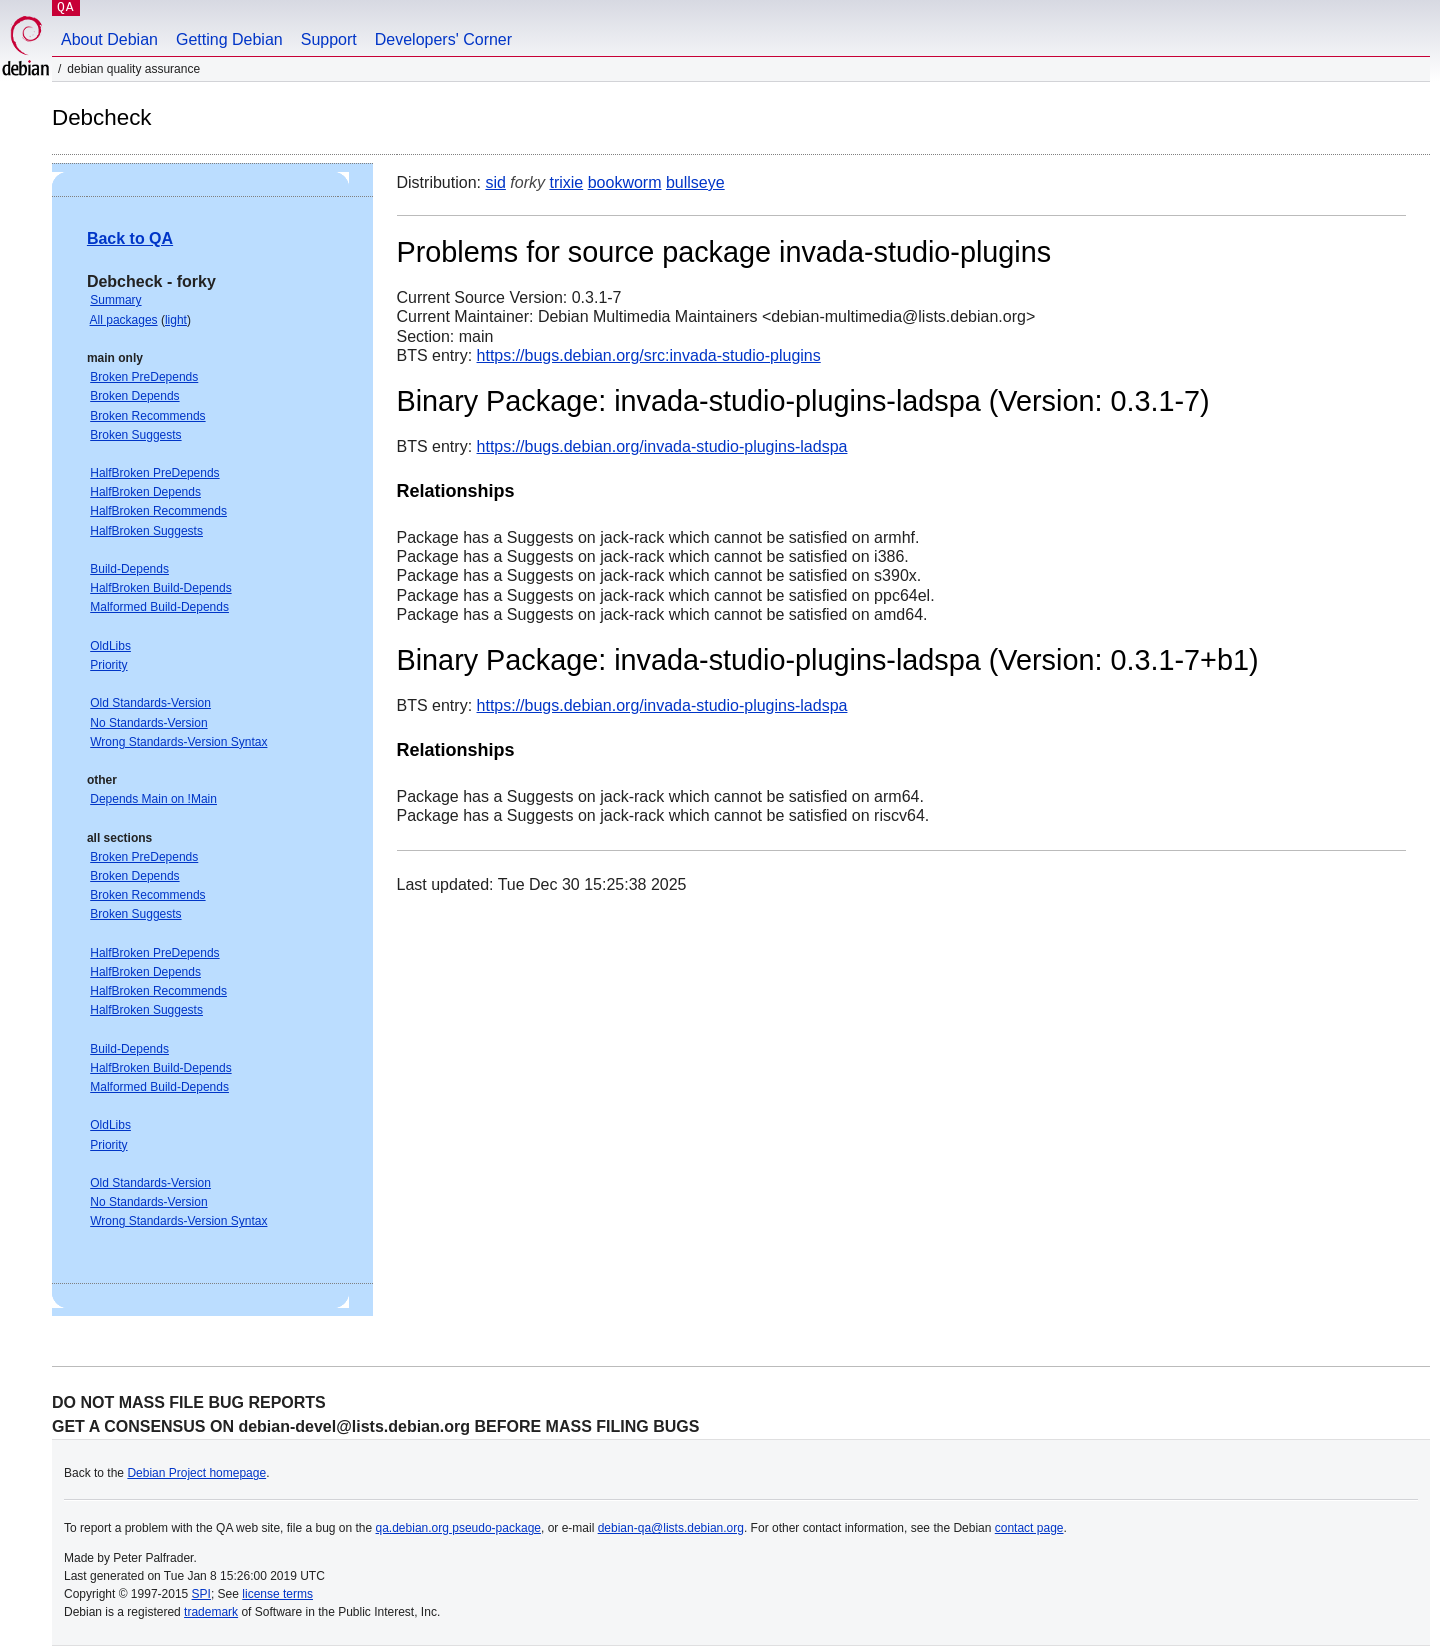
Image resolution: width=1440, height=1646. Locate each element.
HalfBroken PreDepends (154, 473)
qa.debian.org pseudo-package (458, 1528)
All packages (124, 320)
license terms (277, 1594)
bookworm (625, 182)
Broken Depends (134, 396)
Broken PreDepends (144, 377)
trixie (566, 182)
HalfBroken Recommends (158, 511)
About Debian (109, 39)
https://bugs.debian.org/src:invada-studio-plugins (649, 355)
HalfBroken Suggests (146, 531)
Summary (115, 300)
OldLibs (110, 646)
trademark (211, 1612)
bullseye (695, 182)
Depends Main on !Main (153, 799)
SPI (201, 1594)
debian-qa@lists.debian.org (671, 1528)
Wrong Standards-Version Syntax (178, 742)
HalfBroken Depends (145, 492)
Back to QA (130, 238)
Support (329, 39)
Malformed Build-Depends (159, 607)
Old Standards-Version (150, 703)
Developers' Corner (443, 39)
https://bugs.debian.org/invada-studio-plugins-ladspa (662, 446)
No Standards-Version (148, 723)
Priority (108, 665)
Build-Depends (129, 569)
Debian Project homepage (196, 1473)
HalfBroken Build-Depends (160, 588)
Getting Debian (229, 39)
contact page (1029, 1528)
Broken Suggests (135, 435)
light (176, 320)
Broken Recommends (147, 416)
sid (495, 182)
